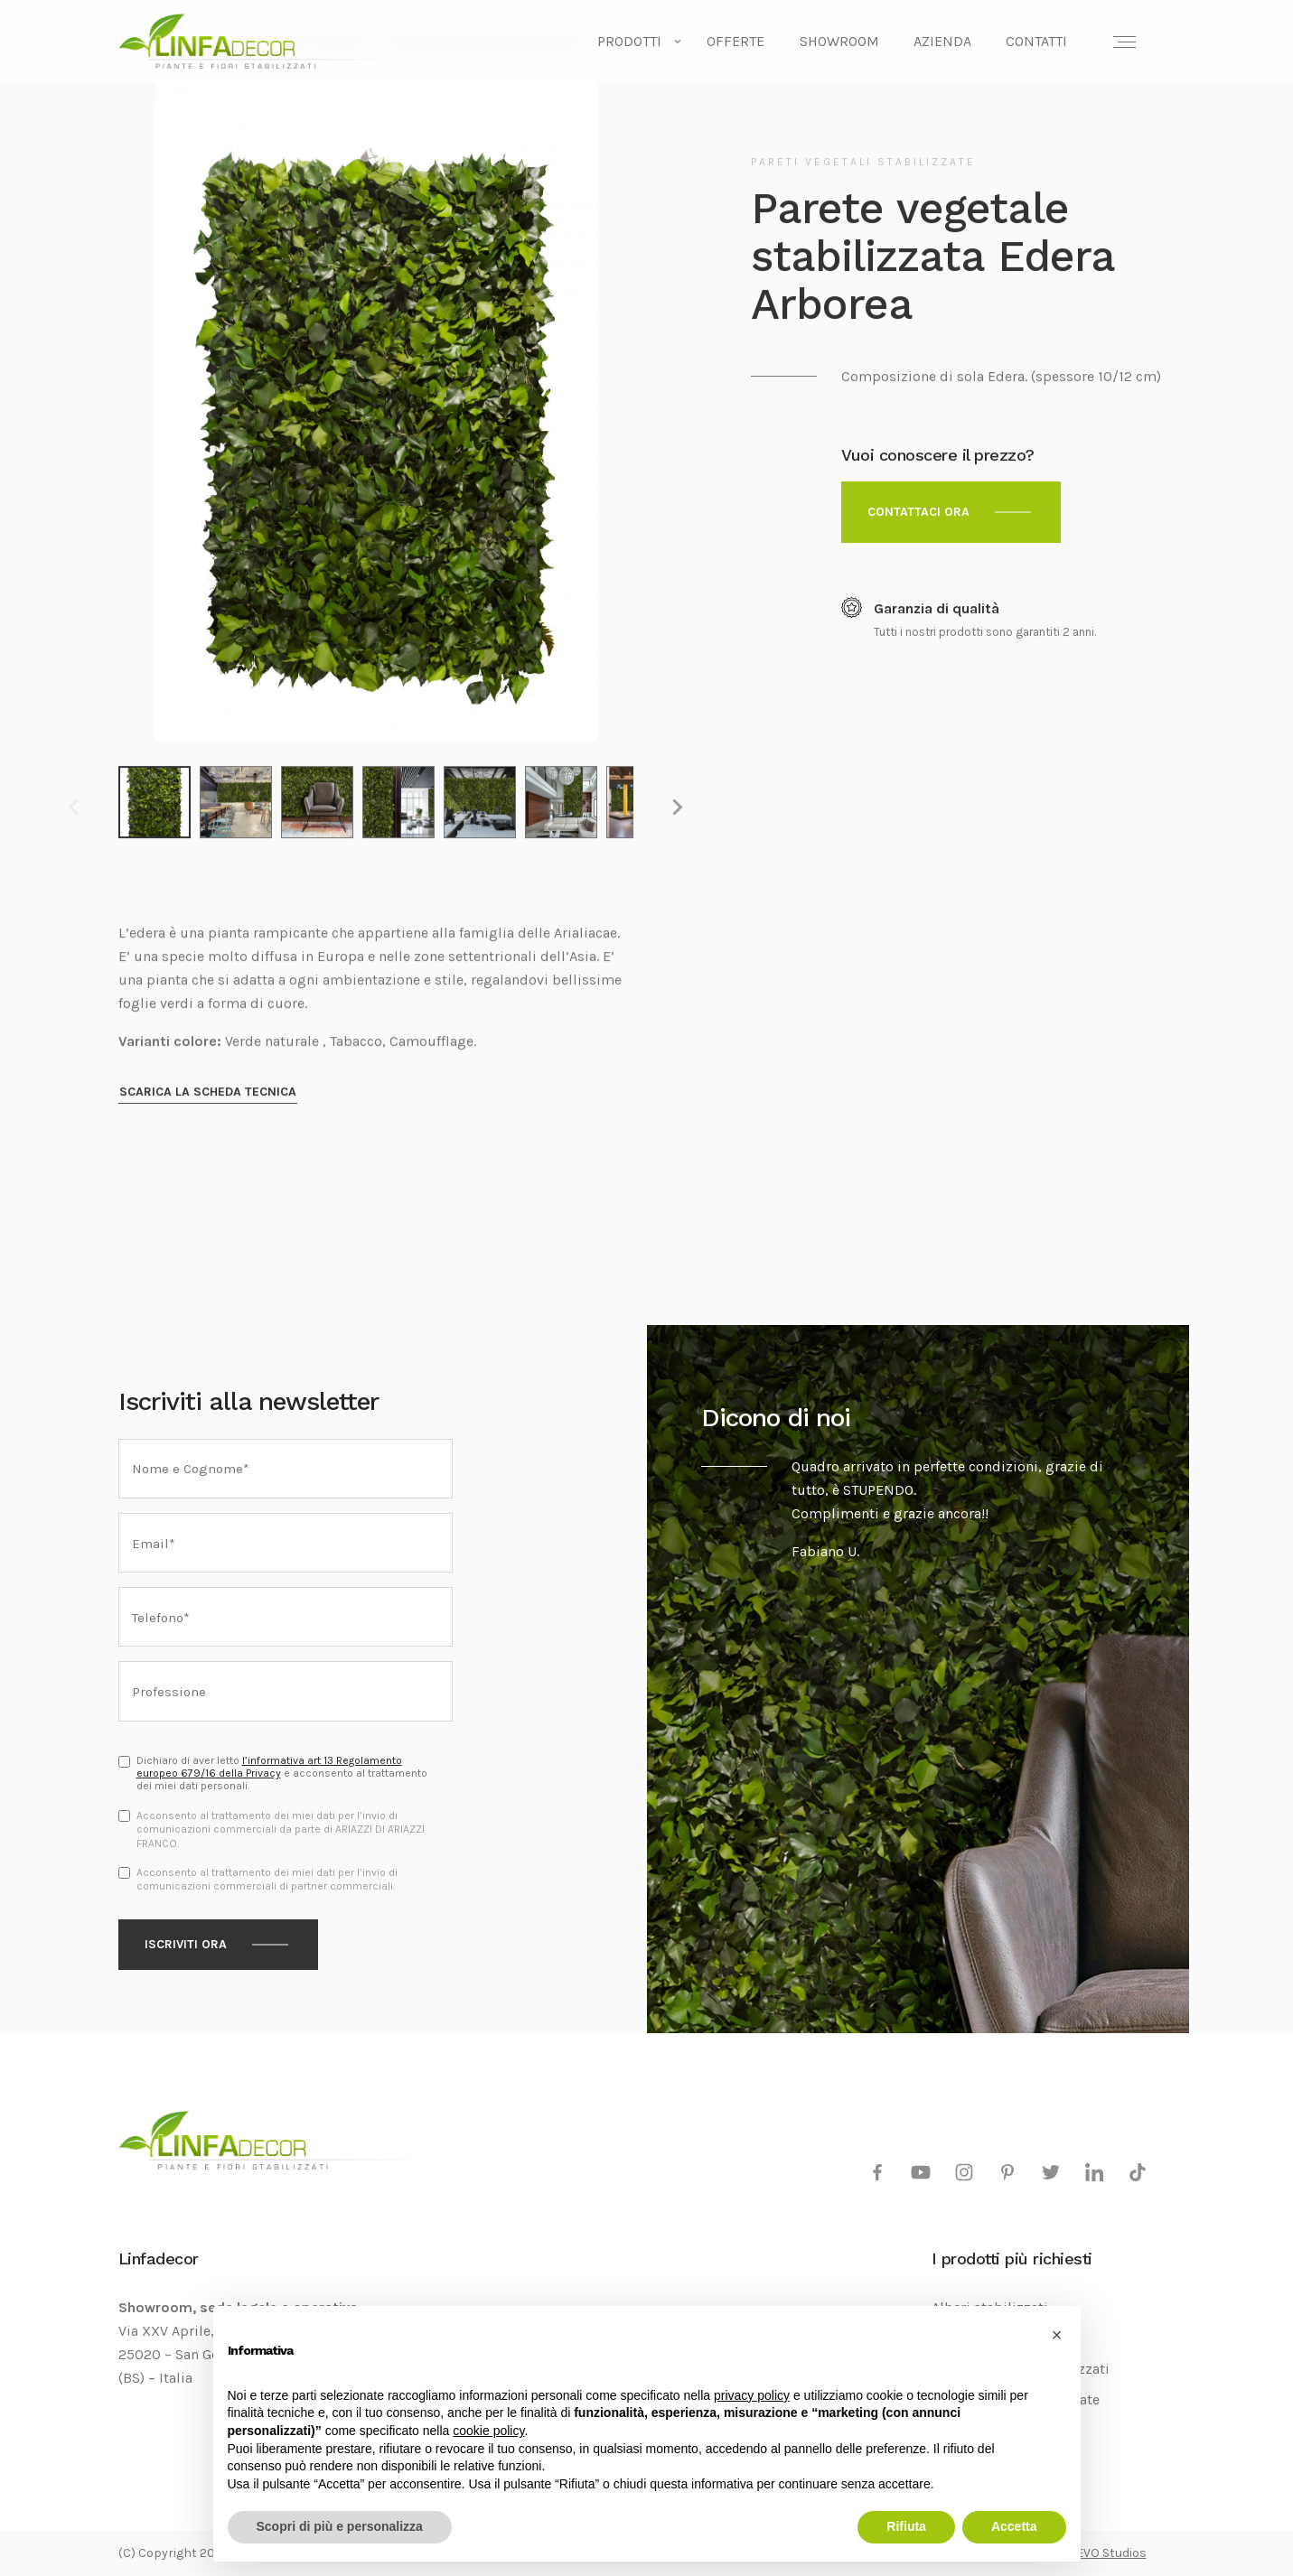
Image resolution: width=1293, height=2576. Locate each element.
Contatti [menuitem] (1036, 41)
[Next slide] (676, 807)
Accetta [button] (1014, 2526)
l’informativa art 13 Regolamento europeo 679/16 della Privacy (269, 1766)
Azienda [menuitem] (942, 41)
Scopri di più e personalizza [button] (340, 2526)
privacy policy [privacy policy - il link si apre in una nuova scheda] (752, 2395)
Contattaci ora (918, 511)
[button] (1057, 2334)
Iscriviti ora (186, 1944)
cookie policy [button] (488, 2430)
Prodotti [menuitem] (629, 41)
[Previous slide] (75, 807)
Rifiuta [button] (906, 2526)
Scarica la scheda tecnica (207, 1091)
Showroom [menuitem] (839, 41)
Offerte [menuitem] (735, 41)
